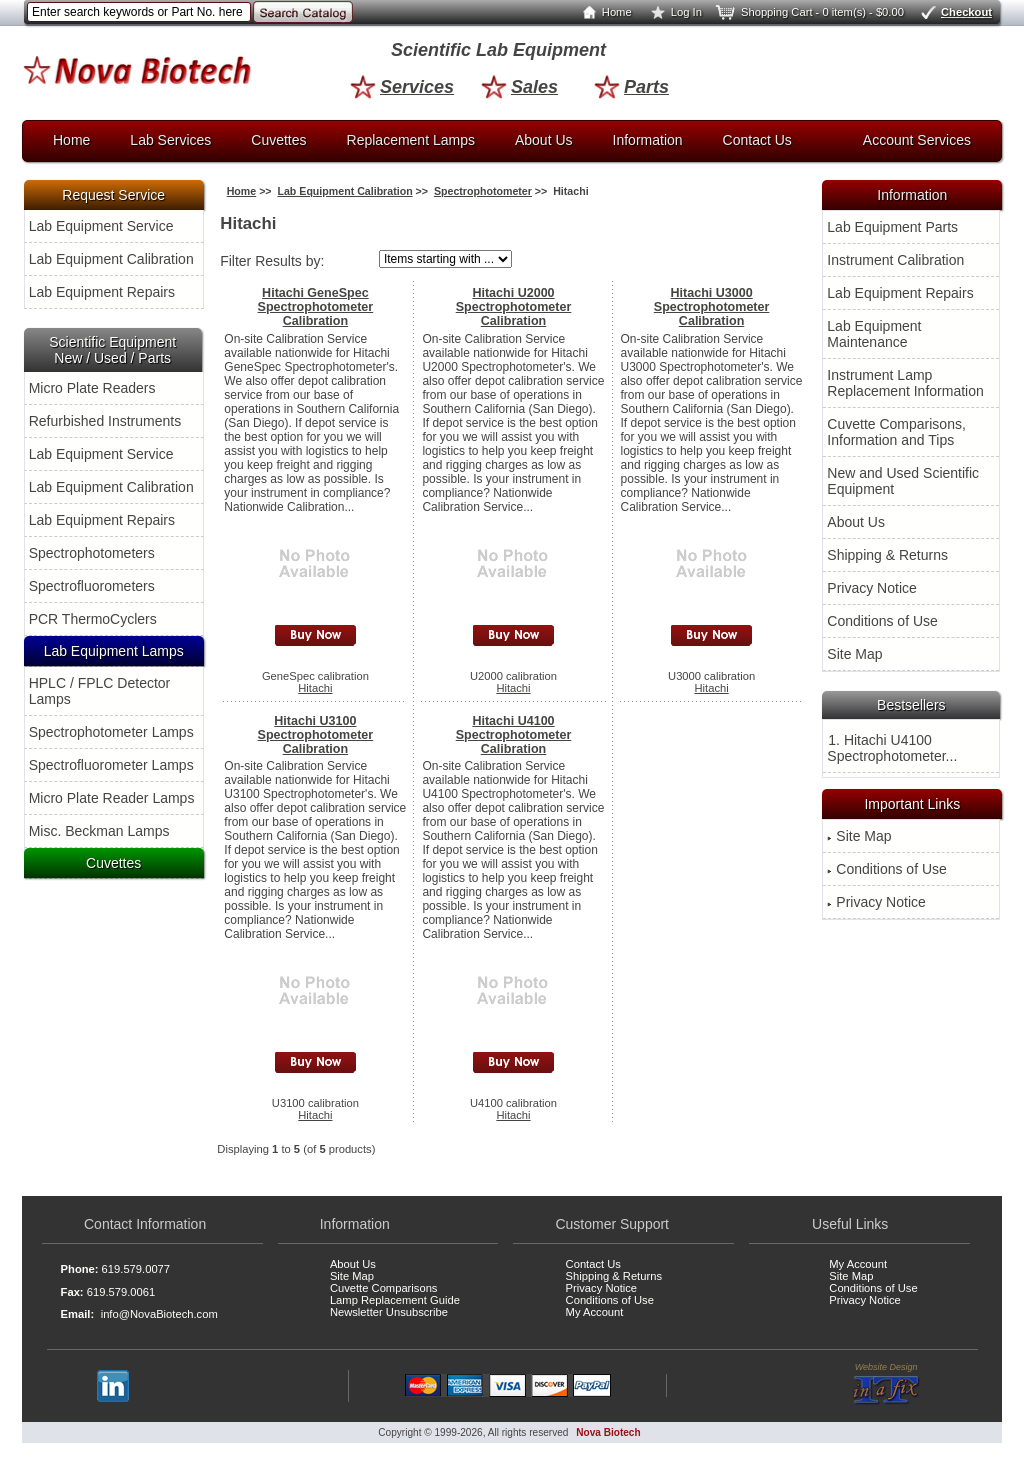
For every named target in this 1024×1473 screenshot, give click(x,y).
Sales (519, 87)
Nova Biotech (608, 1432)
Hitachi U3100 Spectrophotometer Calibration (316, 735)
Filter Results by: (272, 261)
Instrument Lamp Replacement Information (905, 383)
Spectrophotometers (92, 553)
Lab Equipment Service (101, 226)
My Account (595, 1312)
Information (648, 140)
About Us (544, 140)
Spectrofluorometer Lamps (111, 765)
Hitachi (315, 688)
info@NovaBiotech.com (159, 1314)
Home (603, 12)
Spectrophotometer (483, 191)
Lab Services (170, 140)
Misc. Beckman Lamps (99, 831)
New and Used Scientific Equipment (903, 481)
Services (402, 87)
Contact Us (757, 140)
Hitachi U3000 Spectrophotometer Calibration (712, 307)
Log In (672, 12)
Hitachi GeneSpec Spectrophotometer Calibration (316, 307)
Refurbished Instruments (105, 421)
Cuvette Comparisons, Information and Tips (896, 432)
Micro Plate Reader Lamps (112, 798)
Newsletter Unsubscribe (389, 1312)
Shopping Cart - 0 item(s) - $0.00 (808, 12)
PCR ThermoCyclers (93, 619)
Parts (631, 87)
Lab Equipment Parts (892, 227)
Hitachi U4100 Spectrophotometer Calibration (514, 735)
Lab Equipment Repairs (102, 292)
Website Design (886, 1384)
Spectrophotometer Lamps (111, 732)
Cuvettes (278, 140)
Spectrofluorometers (92, 586)
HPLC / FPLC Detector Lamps (100, 691)
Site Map (854, 654)
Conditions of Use (882, 621)
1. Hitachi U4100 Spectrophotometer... (892, 748)
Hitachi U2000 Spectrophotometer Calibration (514, 307)
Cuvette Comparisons (384, 1288)
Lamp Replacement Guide (395, 1300)
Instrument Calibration (895, 260)
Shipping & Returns (887, 555)
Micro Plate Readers (92, 388)
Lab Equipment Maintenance (874, 334)
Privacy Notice (871, 588)
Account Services (917, 140)
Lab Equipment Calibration (111, 259)
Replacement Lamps (411, 140)
